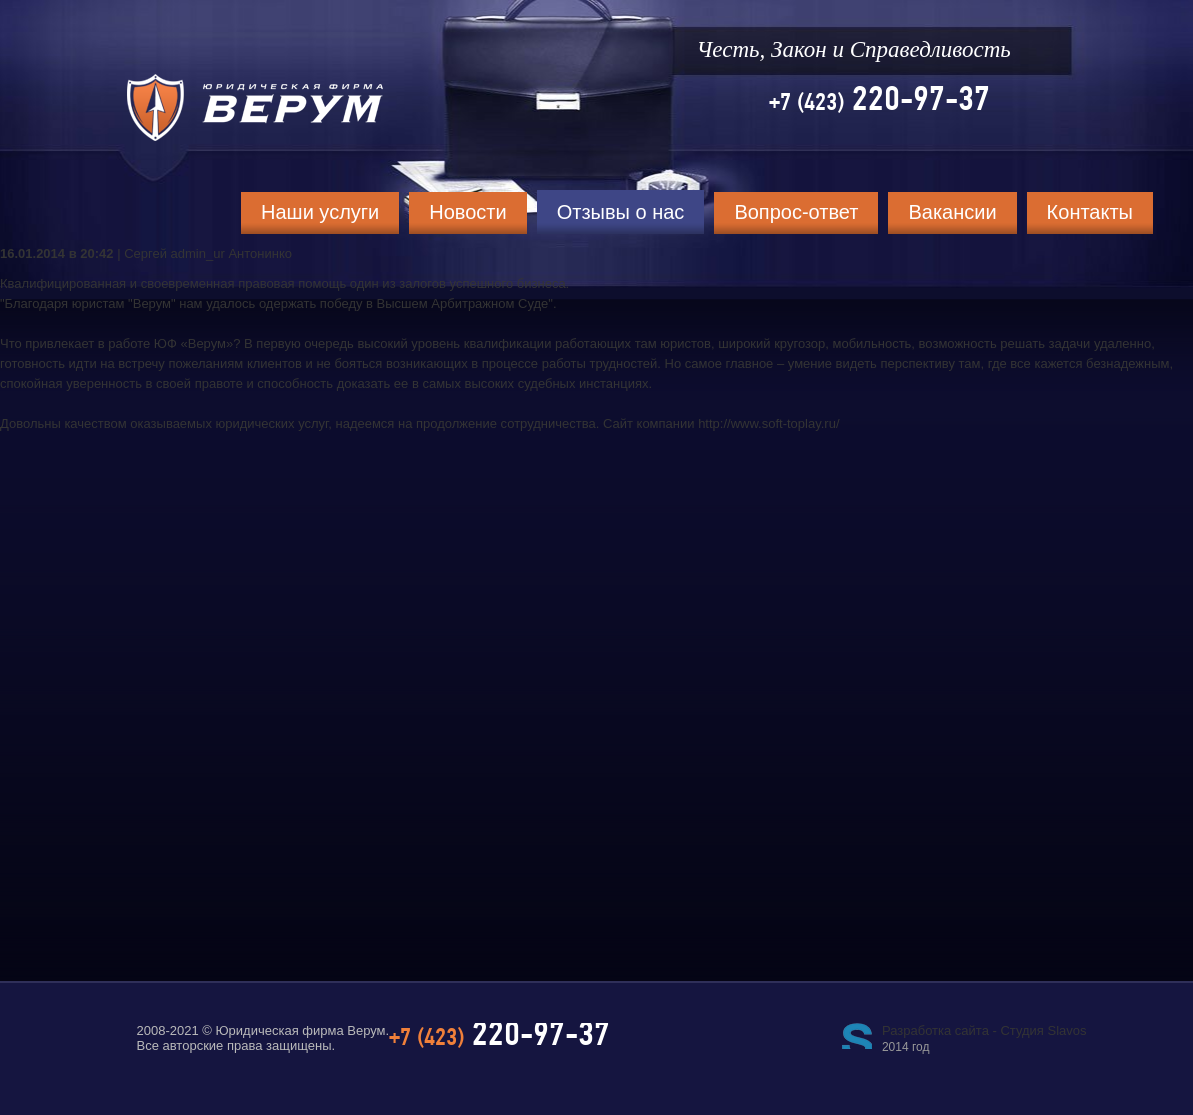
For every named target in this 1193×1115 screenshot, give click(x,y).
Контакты (1090, 212)
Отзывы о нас (621, 212)
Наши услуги (320, 212)
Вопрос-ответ (796, 212)
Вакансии (952, 212)
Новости (467, 212)
